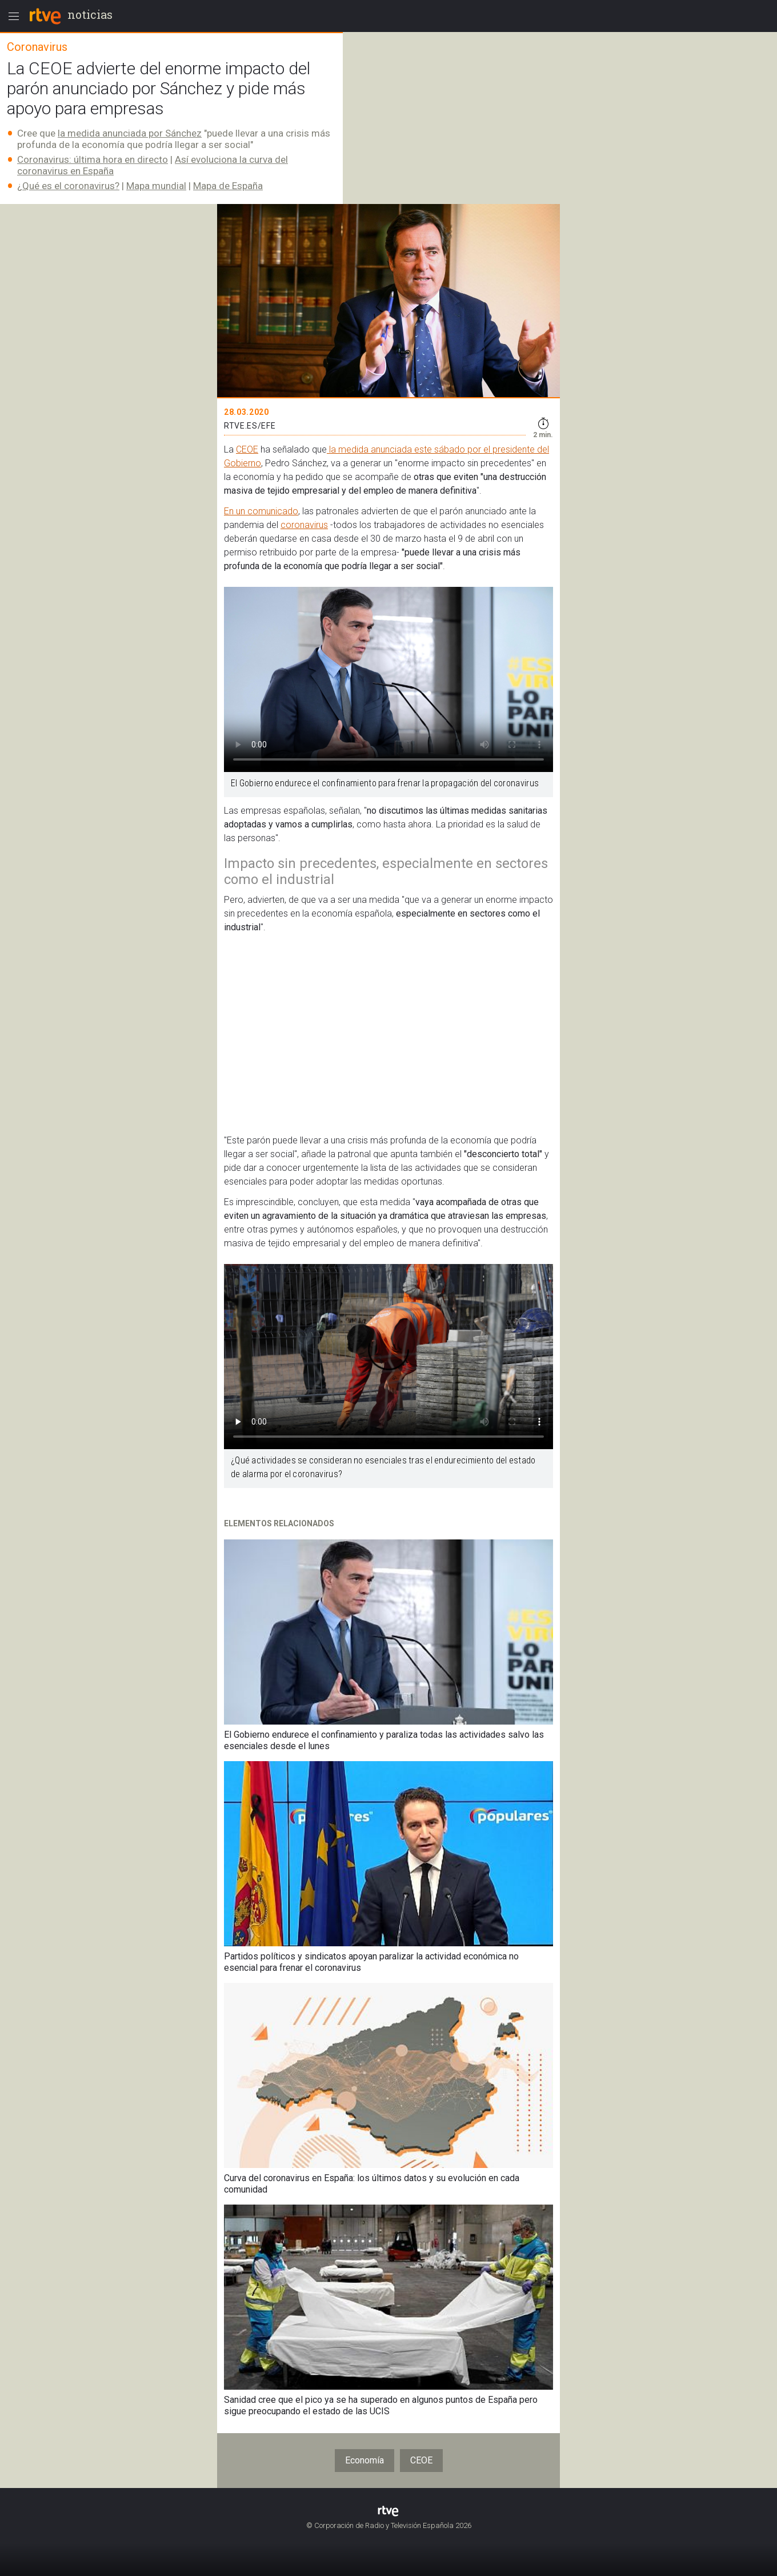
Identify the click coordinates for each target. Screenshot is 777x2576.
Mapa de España (228, 185)
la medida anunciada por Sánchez (130, 133)
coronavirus (304, 524)
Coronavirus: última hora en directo (92, 159)
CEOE (247, 449)
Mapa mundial (156, 185)
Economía (364, 2460)
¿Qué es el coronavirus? (68, 185)
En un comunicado (261, 511)
